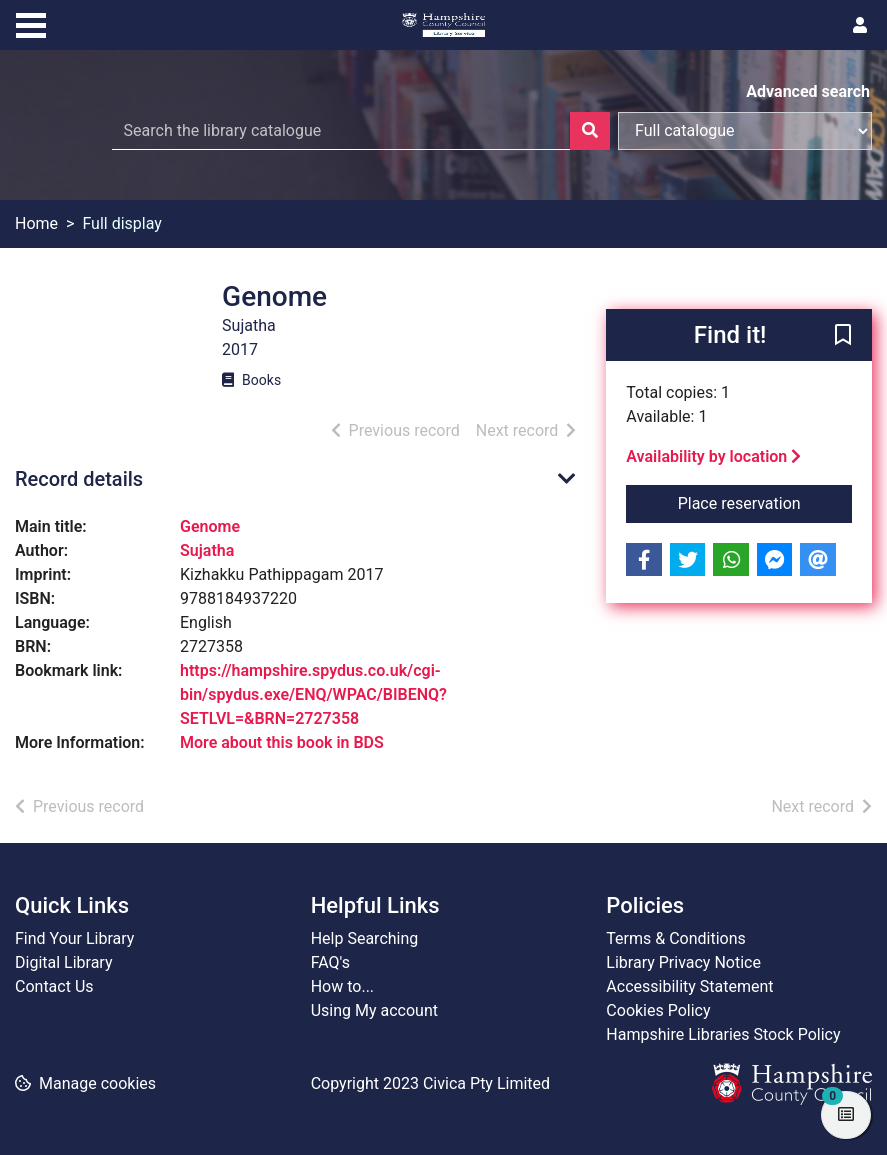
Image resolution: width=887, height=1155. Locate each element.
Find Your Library (74, 938)
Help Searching (365, 938)
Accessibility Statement (689, 986)
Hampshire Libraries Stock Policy (723, 1034)
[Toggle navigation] (31, 23)
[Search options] (745, 131)
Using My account (374, 1010)
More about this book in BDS (282, 742)
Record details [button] (79, 479)
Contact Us (54, 986)
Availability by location (713, 456)
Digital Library (64, 962)
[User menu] (860, 26)
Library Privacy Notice (683, 962)
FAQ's (330, 962)
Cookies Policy (658, 1010)
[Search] (590, 131)
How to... (342, 986)
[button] (843, 336)
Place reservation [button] (765, 502)
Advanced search (808, 91)
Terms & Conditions (676, 938)
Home (36, 223)
